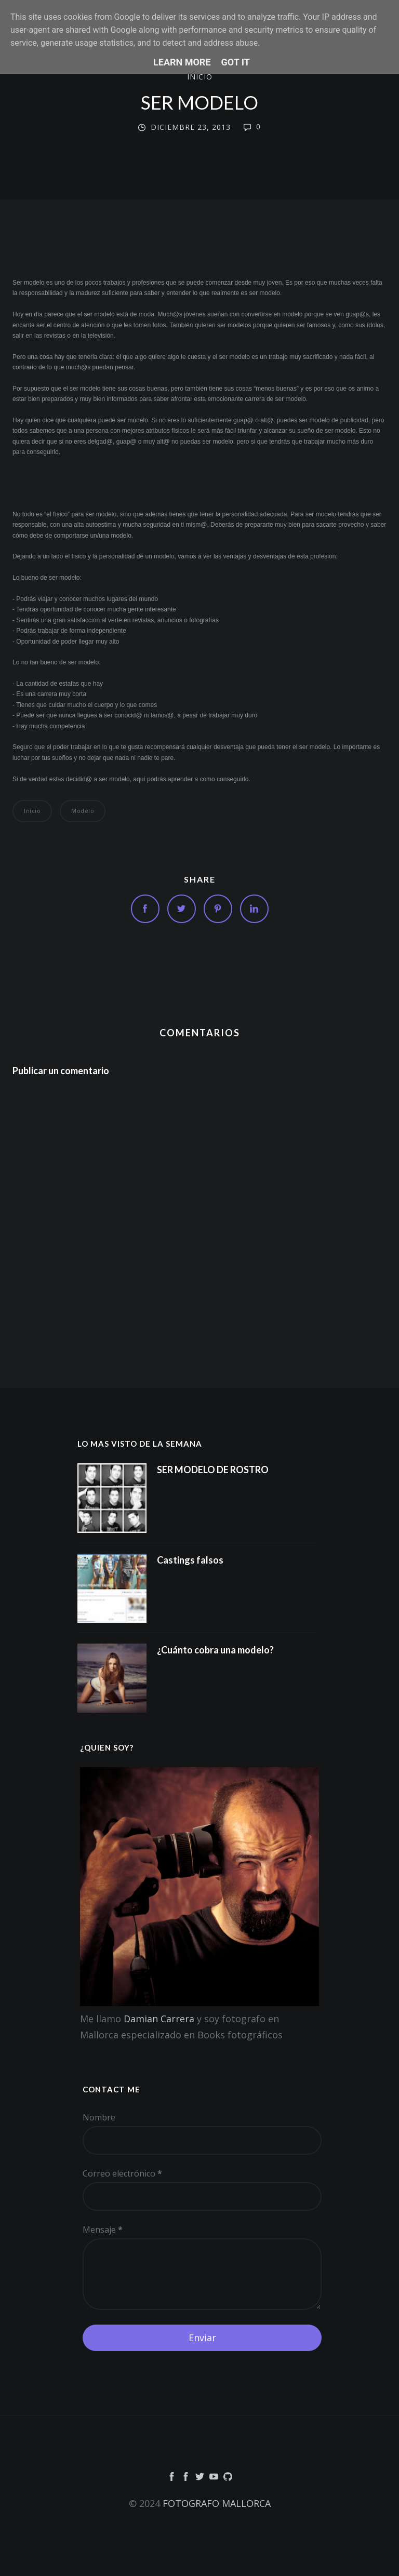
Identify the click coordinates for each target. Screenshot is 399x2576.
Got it (235, 62)
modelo (82, 811)
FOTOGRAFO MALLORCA (217, 2503)
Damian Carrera (159, 2018)
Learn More (182, 62)
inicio (199, 77)
